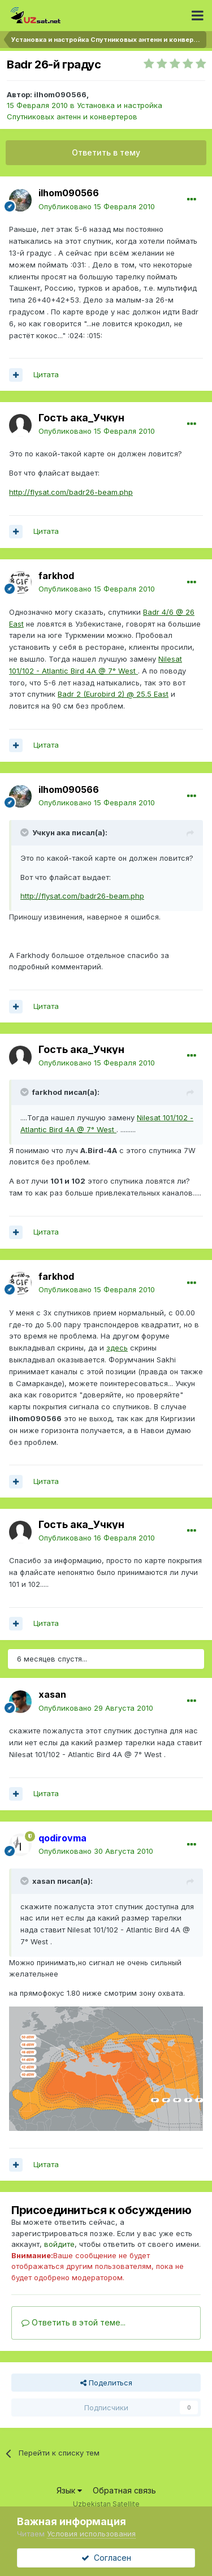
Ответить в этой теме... (73, 2322)
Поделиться (106, 2382)
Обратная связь (124, 2490)
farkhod (56, 575)
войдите (59, 2244)
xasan (52, 1694)
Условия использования (91, 2533)
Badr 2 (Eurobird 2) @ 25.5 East (113, 693)
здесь (117, 1347)
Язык (69, 2490)
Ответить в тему (106, 152)
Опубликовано (96, 206)
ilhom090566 (60, 94)
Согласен (106, 2557)
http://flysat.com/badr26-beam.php (71, 492)
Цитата (46, 374)
